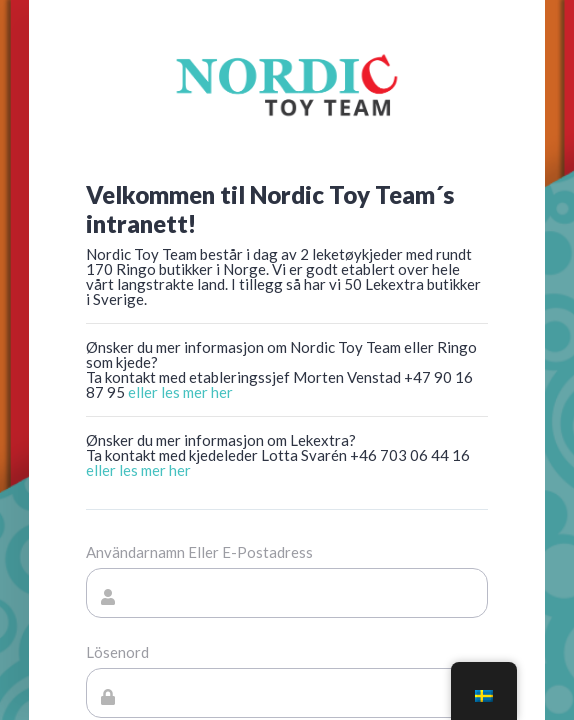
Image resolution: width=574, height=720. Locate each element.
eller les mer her (180, 392)
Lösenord (117, 652)
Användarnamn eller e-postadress (199, 552)
